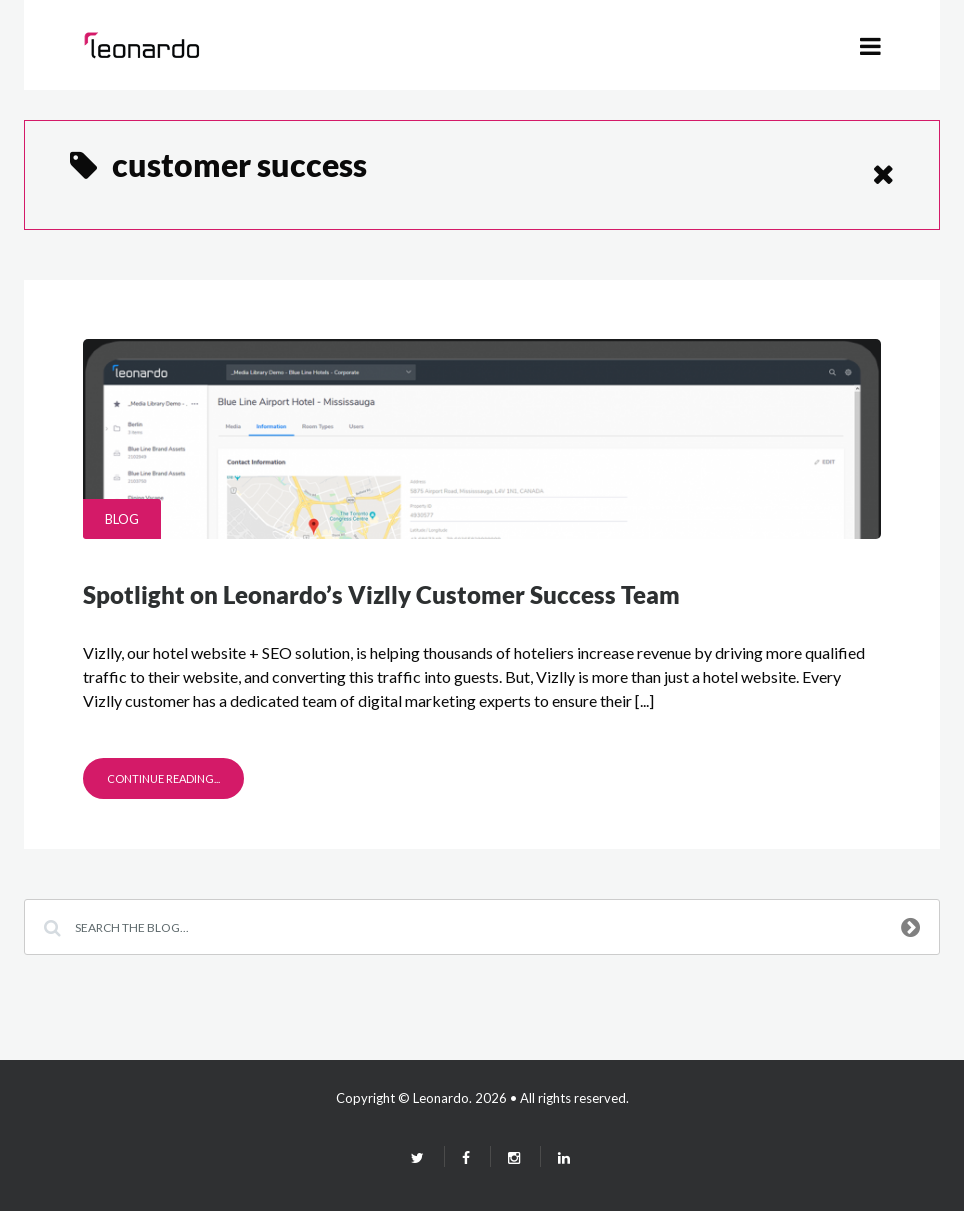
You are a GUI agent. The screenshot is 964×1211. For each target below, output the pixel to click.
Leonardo (441, 1098)
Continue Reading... (163, 778)
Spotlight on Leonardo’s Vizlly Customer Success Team (381, 594)
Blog (122, 519)
